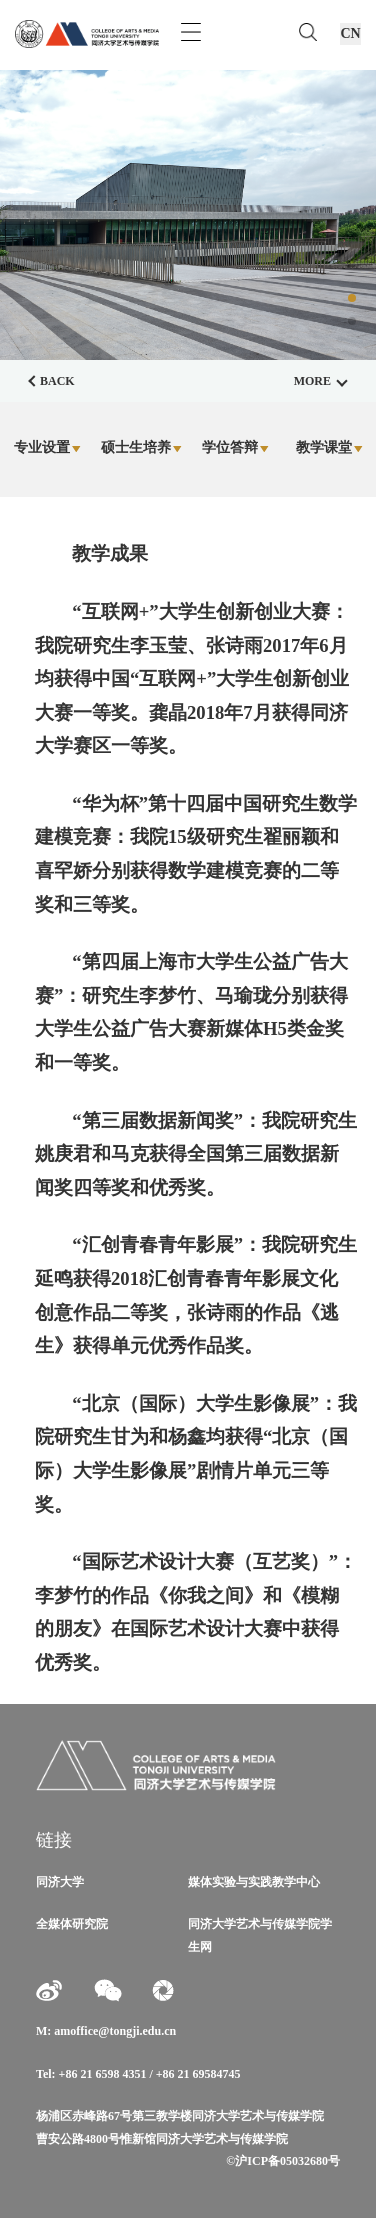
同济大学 (60, 1882)
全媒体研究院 (72, 1924)
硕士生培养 (141, 447)
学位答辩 (235, 447)
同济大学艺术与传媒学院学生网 (260, 1935)
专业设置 (47, 447)
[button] (352, 298)
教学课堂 (329, 447)
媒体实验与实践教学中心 (254, 1882)
